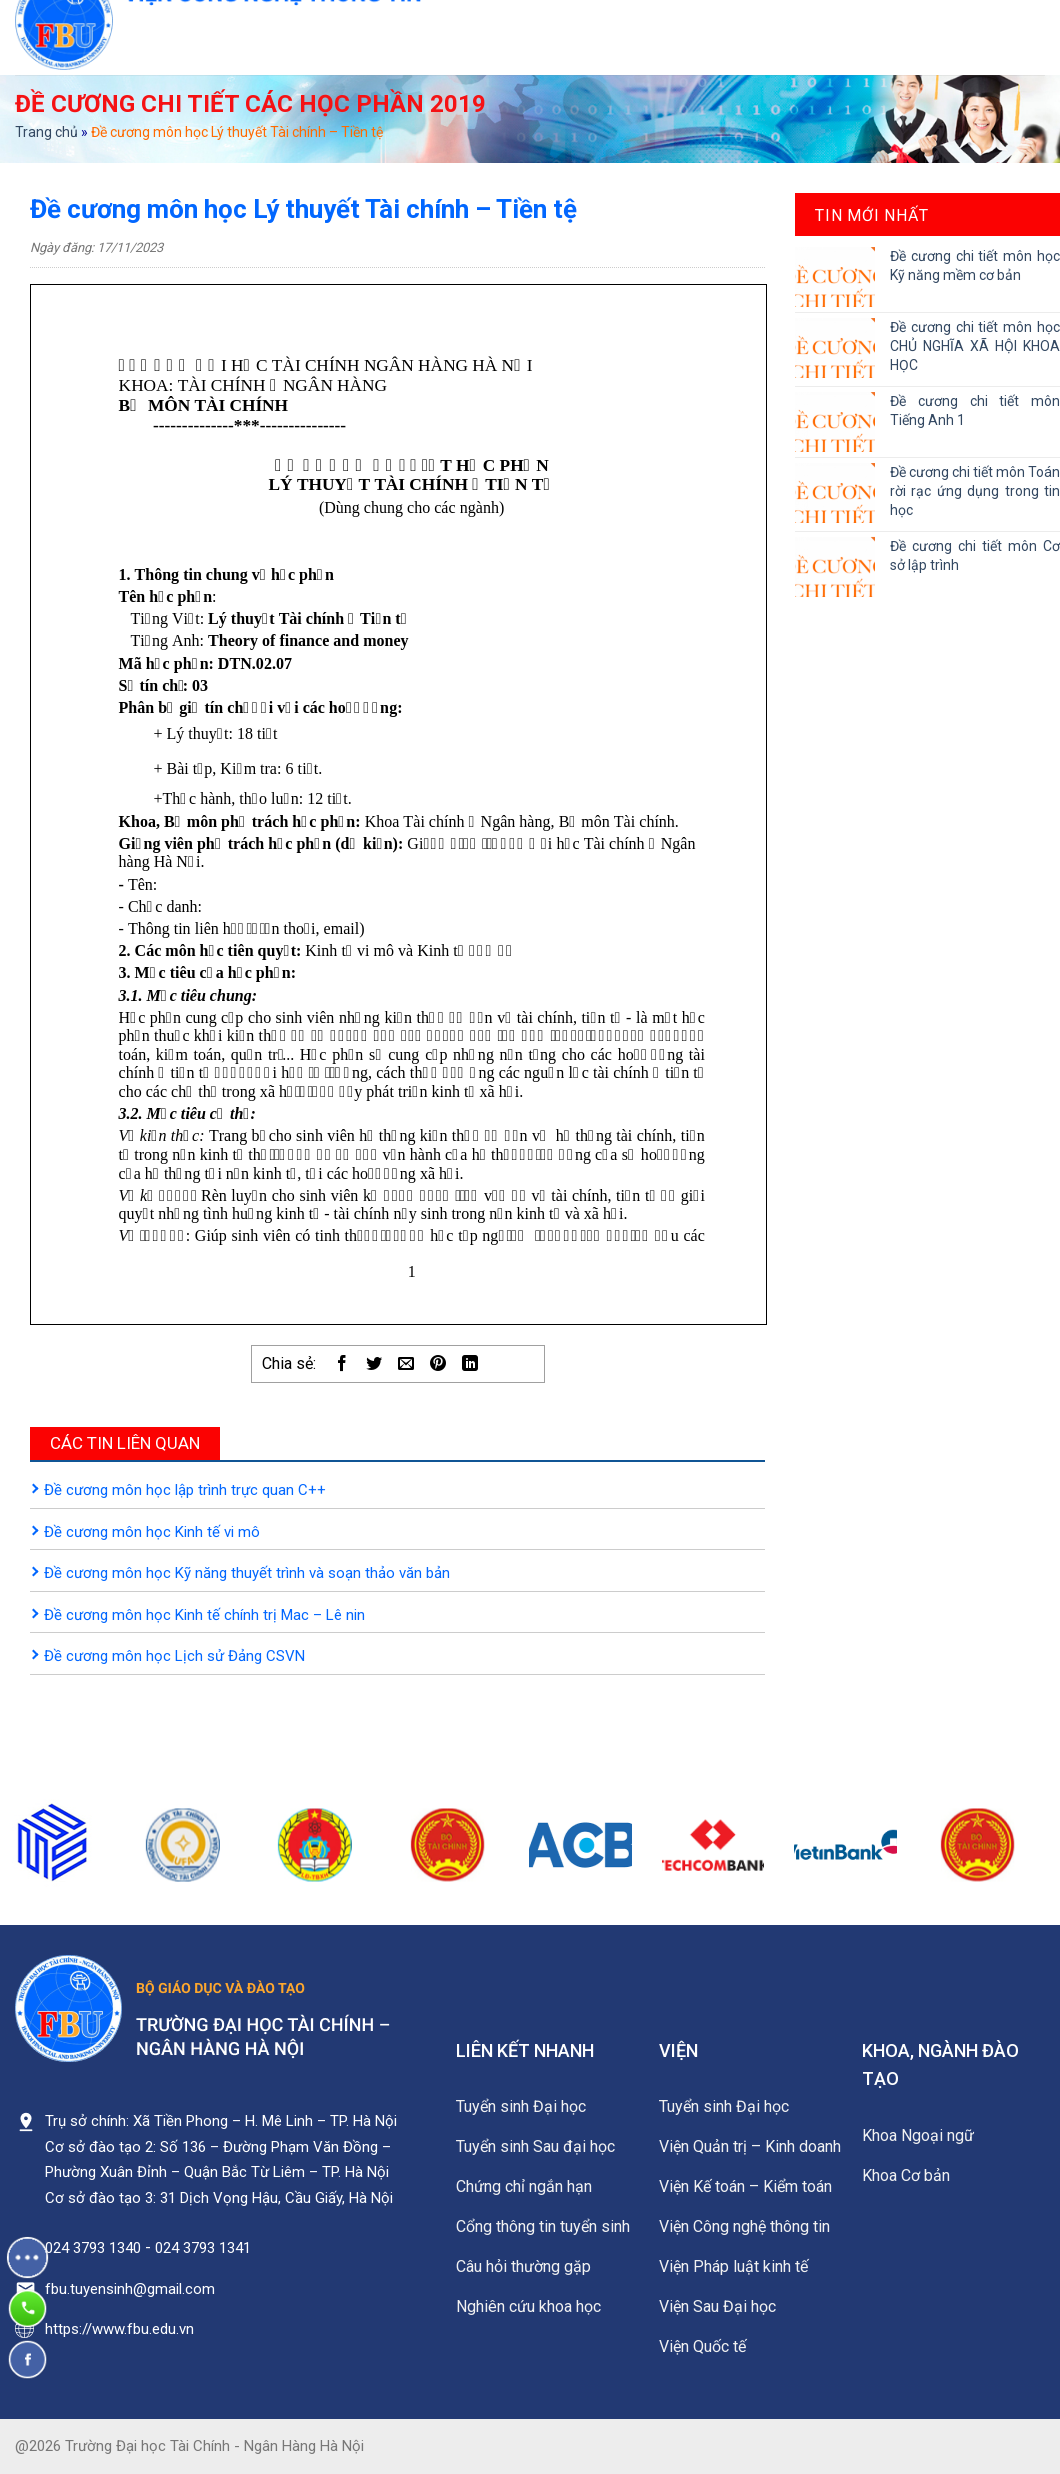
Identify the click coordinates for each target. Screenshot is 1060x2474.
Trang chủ (46, 132)
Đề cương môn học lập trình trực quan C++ (185, 1490)
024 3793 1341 (203, 2248)
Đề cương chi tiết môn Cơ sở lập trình (975, 555)
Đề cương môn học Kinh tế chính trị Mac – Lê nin (204, 1615)
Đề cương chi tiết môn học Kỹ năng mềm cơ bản (975, 265)
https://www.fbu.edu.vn (119, 2329)
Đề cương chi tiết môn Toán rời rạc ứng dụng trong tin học (975, 491)
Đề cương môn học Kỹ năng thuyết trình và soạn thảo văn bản (247, 1573)
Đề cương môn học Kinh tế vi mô (152, 1532)
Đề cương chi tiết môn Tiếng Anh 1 (975, 410)
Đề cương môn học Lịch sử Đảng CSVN (174, 1656)
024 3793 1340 (93, 2248)
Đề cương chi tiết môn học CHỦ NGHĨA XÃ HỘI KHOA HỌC (975, 346)
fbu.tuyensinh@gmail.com (130, 2289)
